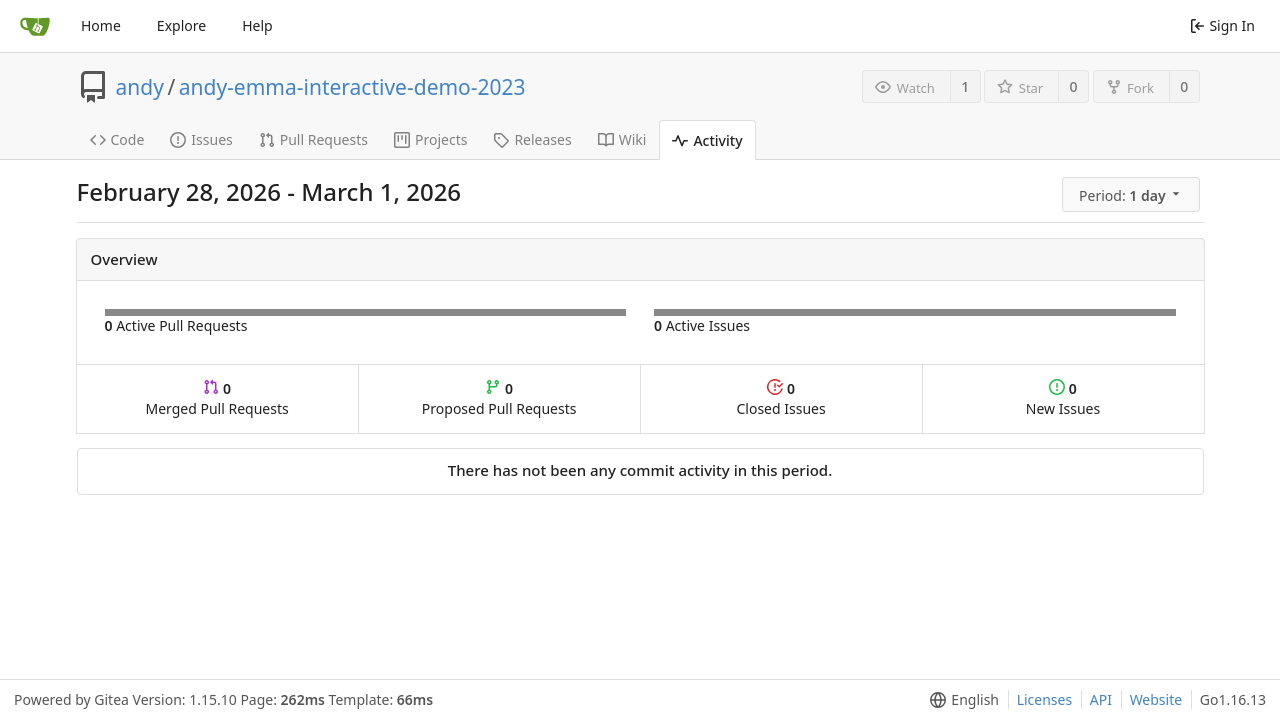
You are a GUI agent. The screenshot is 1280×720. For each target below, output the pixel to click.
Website (1156, 699)
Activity (707, 140)
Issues (201, 139)
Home (101, 25)
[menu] (1132, 195)
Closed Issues (780, 398)
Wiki (622, 139)
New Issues (1063, 398)
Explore (181, 25)
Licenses (1045, 699)
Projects (430, 139)
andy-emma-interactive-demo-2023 (352, 87)
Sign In (1222, 25)
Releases (532, 139)
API (1101, 699)
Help (257, 25)
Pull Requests (313, 139)
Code (117, 139)
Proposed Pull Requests (499, 398)
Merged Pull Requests (216, 398)
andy (140, 87)
